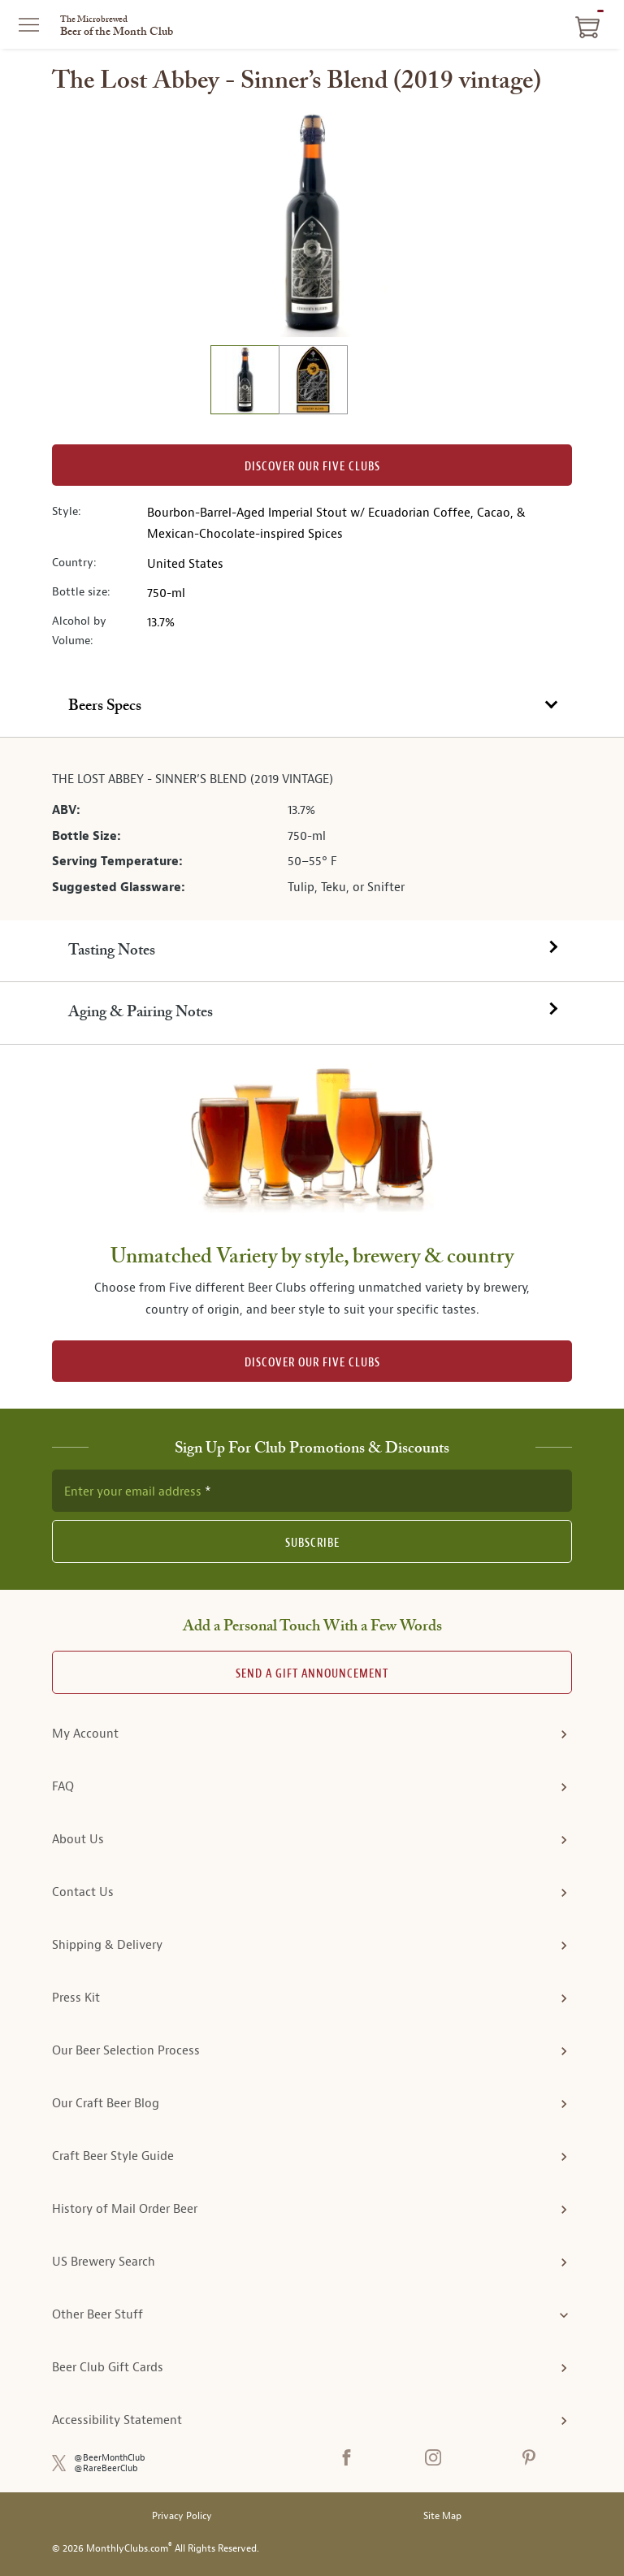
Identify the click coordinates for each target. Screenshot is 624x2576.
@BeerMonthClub (109, 2458)
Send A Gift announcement (312, 1674)
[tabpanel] (312, 829)
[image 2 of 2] (313, 382)
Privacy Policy (182, 2516)
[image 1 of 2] (244, 382)
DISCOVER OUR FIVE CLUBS (312, 1363)
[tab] (312, 707)
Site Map (442, 2516)
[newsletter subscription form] (312, 1491)
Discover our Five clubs (312, 467)
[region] (312, 223)
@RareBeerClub (106, 2468)
